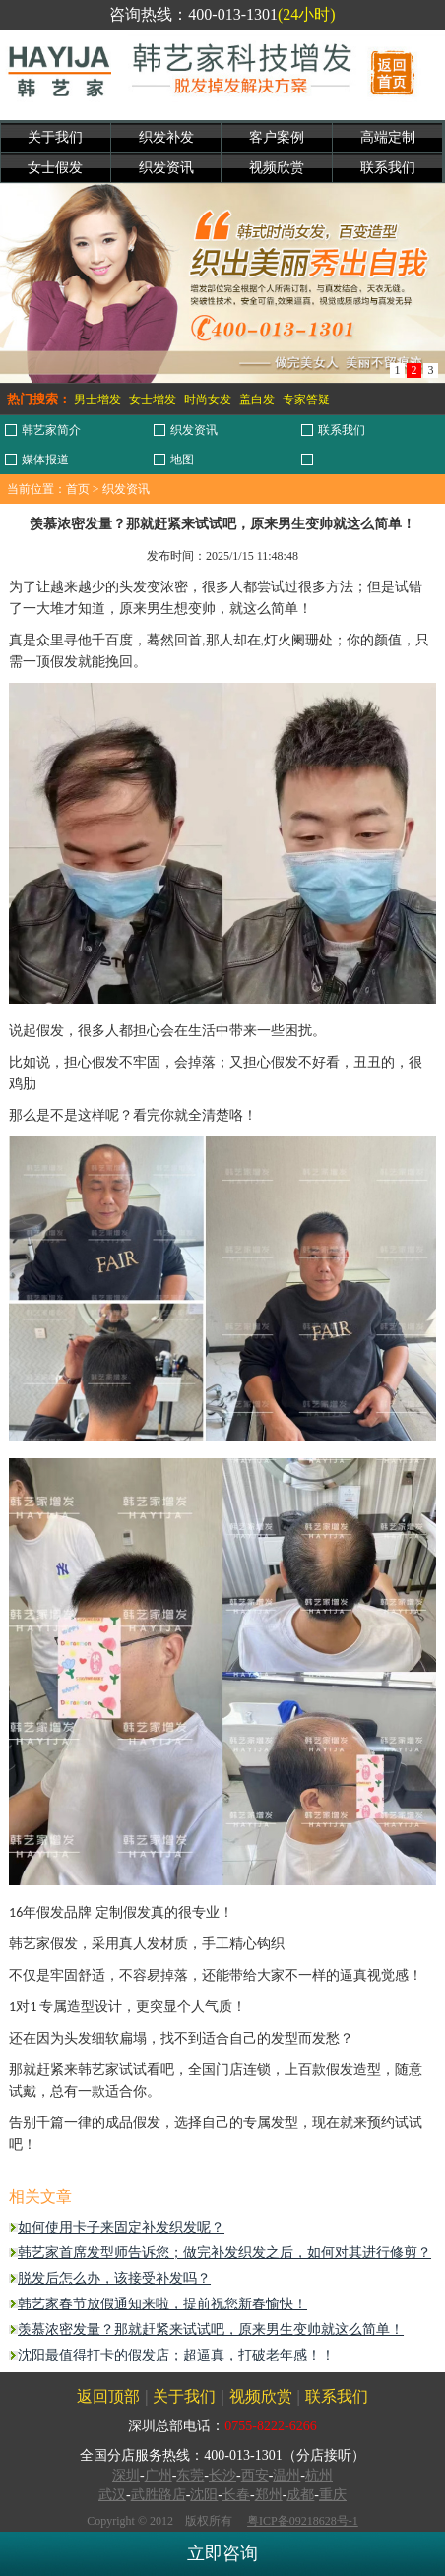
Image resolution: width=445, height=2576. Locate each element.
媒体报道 (45, 459)
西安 (255, 2475)
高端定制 (387, 137)
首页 (78, 489)
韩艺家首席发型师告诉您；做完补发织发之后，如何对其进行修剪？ (224, 2252)
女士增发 (152, 399)
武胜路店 (158, 2494)
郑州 (269, 2494)
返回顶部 (108, 2396)
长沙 (222, 2475)
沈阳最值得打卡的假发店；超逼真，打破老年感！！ (176, 2355)
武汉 (112, 2494)
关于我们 (55, 137)
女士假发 (55, 167)
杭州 (319, 2475)
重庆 (333, 2494)
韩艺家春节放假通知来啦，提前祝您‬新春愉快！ (162, 2304)
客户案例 (276, 137)
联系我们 (387, 167)
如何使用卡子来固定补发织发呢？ (121, 2227)
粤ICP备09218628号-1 (302, 2521)
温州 (286, 2475)
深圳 (126, 2475)
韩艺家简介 (51, 430)
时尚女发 (207, 399)
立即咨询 (222, 2553)
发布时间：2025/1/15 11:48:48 (222, 556)
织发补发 (166, 137)
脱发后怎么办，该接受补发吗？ (114, 2278)
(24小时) (307, 14)
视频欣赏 (276, 167)
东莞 (190, 2475)
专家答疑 (306, 399)
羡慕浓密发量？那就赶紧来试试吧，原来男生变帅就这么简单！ (211, 2329)
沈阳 (204, 2494)
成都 (300, 2494)
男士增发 (97, 399)
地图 (182, 459)
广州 (158, 2475)
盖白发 (257, 399)
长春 (236, 2494)
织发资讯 (166, 167)
